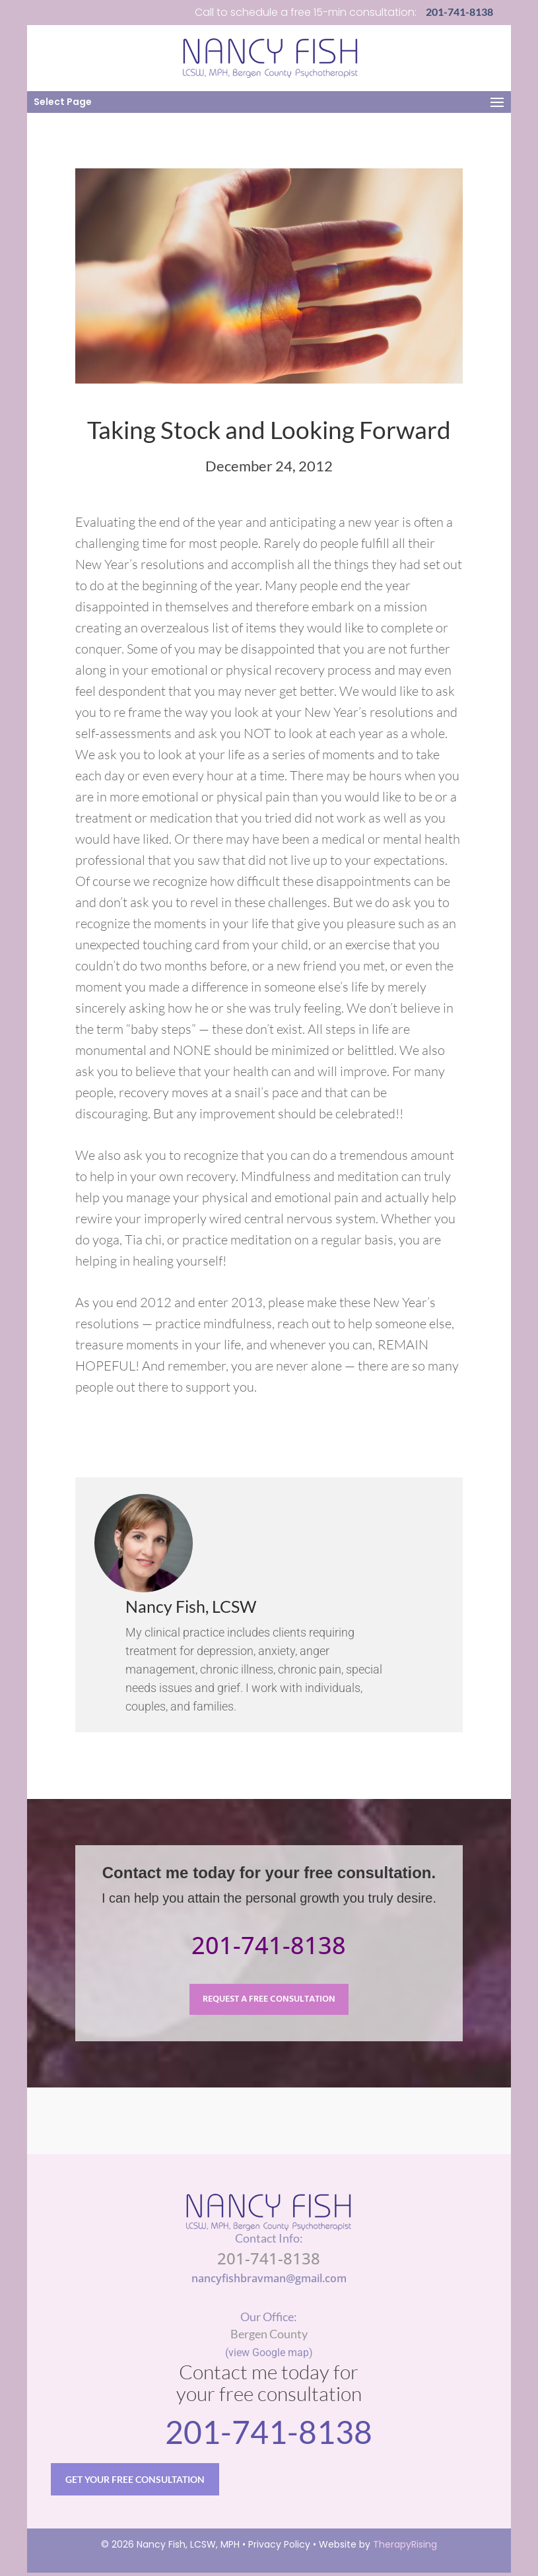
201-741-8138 (268, 1945)
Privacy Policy (279, 2548)
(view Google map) (269, 2353)
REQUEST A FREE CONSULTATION (268, 2000)
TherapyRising (405, 2548)
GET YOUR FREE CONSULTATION (137, 2481)
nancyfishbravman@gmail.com (269, 2279)
